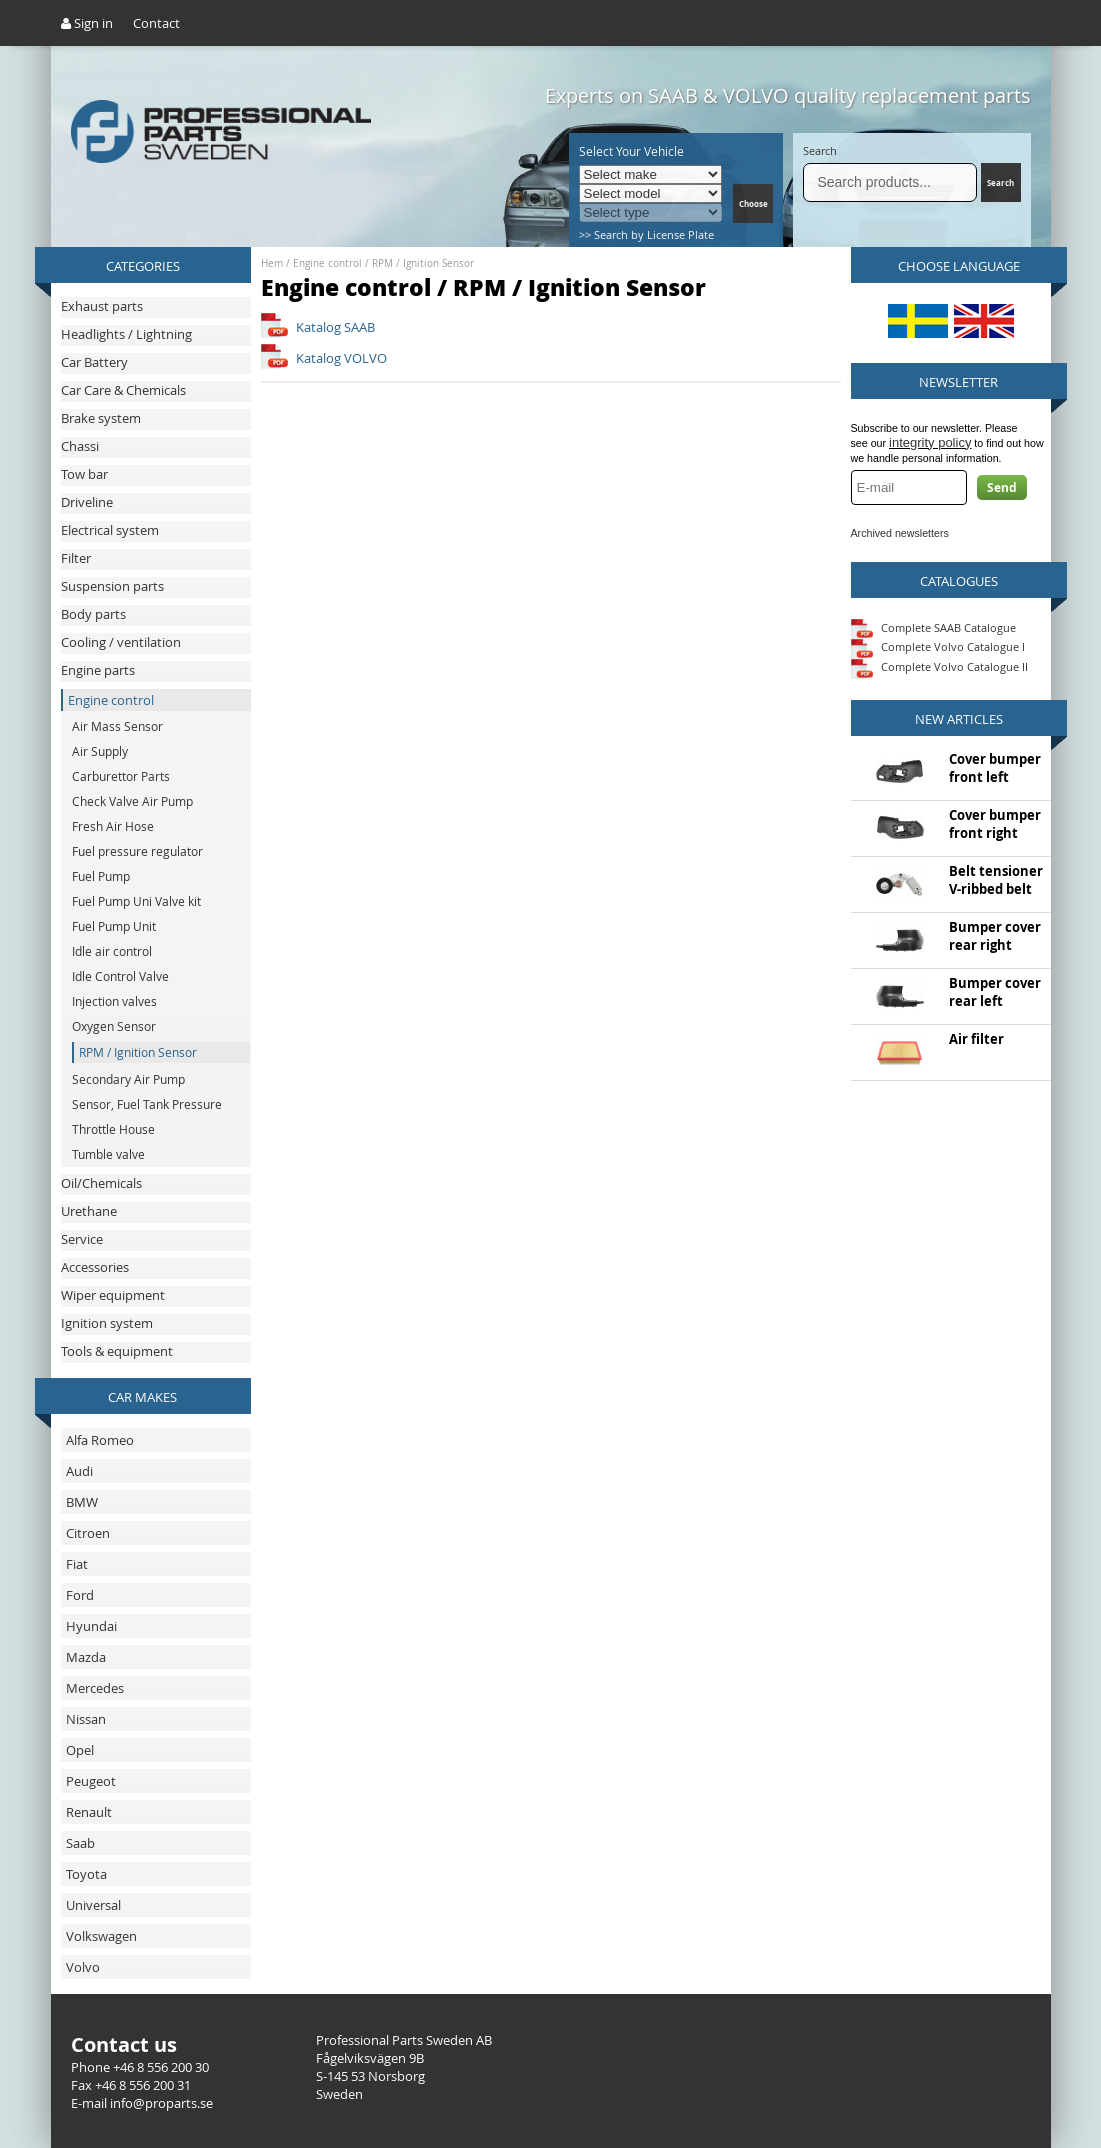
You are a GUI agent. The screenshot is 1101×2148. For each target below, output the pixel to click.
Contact (156, 23)
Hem (272, 263)
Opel (80, 1750)
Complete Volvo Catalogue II (939, 666)
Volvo (83, 1967)
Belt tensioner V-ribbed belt (996, 880)
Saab (80, 1843)
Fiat (77, 1564)
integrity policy (930, 442)
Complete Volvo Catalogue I (938, 646)
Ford (80, 1595)
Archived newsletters (900, 533)
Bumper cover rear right (995, 936)
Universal (93, 1905)
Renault (89, 1812)
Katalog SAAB (335, 327)
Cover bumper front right (995, 824)
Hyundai (91, 1626)
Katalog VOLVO (341, 358)
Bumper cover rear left (995, 992)
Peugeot (91, 1781)
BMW (82, 1502)
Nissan (86, 1719)
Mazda (86, 1657)
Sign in (87, 23)
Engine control (327, 263)
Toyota (86, 1874)
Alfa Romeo (100, 1440)
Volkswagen (101, 1936)
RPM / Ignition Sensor (423, 263)
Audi (79, 1471)
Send (1002, 487)
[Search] (890, 182)
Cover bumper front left (995, 768)
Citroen (88, 1533)
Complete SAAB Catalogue (948, 626)
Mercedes (95, 1688)
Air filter (976, 1039)
